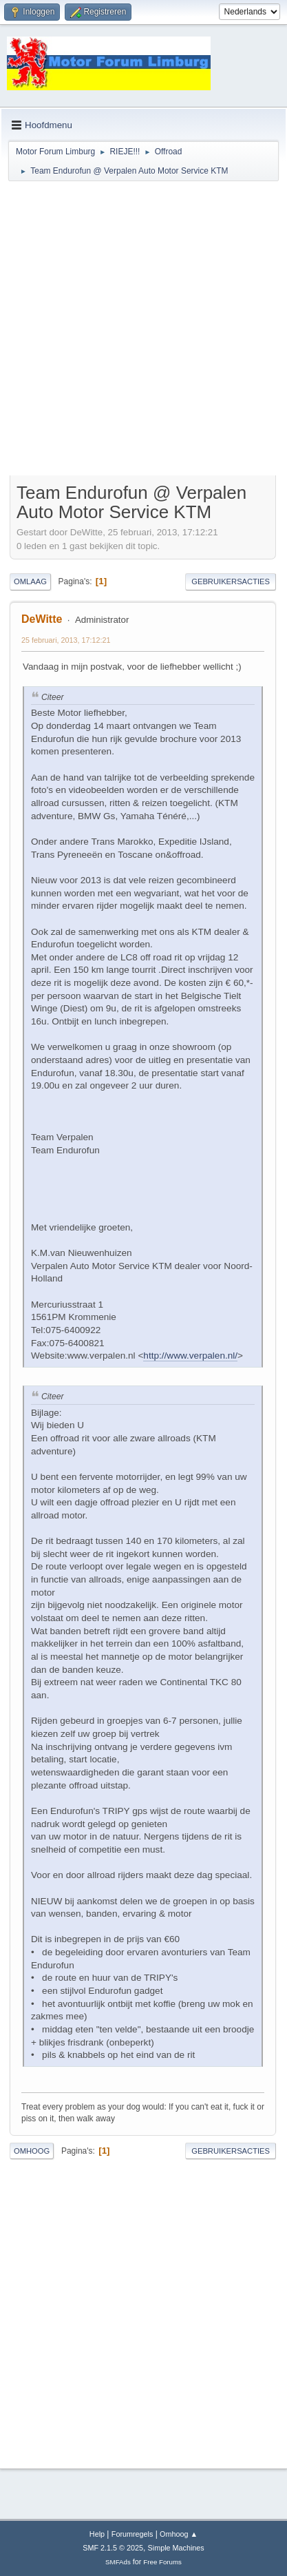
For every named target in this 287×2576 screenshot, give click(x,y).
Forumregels (132, 2534)
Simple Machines (176, 2548)
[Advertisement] (143, 330)
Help (97, 2534)
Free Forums (162, 2562)
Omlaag (30, 581)
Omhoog (32, 2151)
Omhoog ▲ (179, 2534)
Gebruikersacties (230, 581)
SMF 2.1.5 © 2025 (113, 2548)
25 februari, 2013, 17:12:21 (65, 640)
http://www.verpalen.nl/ (190, 1355)
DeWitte (41, 619)
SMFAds (118, 2562)
